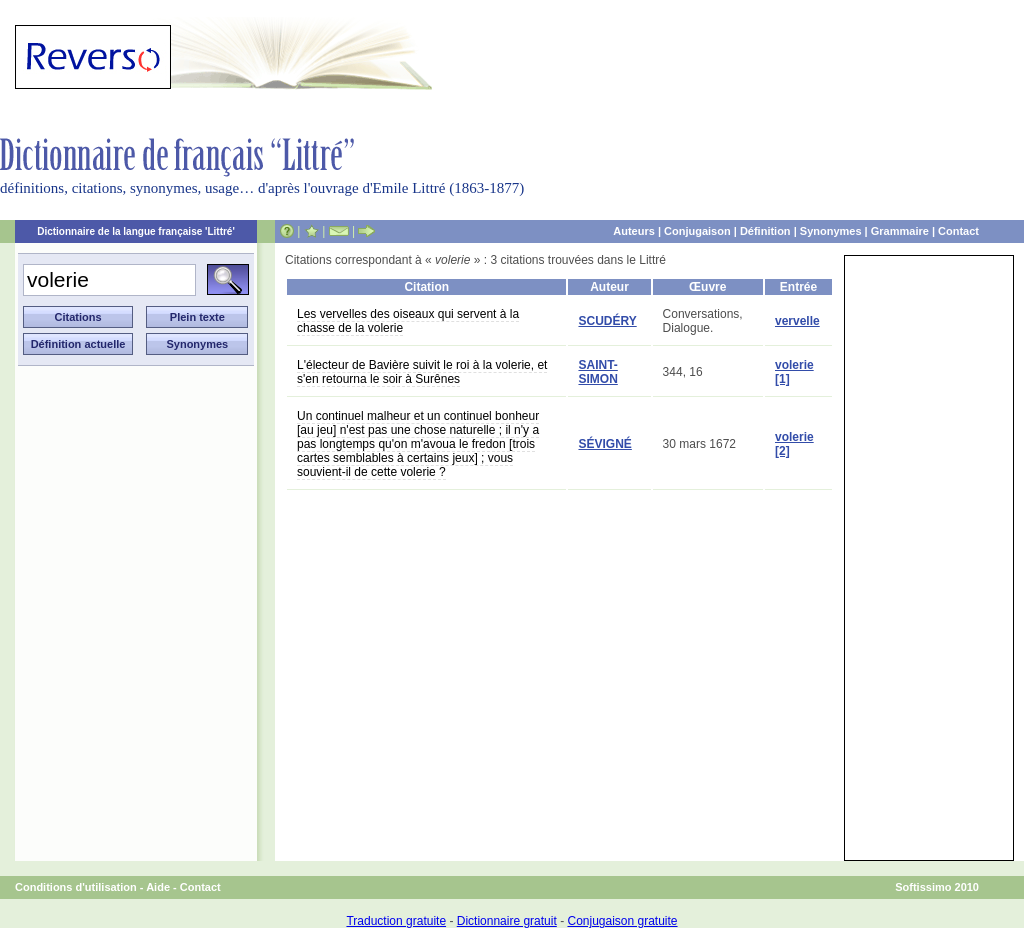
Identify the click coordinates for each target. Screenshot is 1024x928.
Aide (158, 887)
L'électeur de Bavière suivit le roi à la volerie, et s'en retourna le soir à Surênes (422, 372)
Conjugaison (697, 231)
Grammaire (900, 231)
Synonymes (831, 231)
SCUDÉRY (607, 321)
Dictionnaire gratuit (507, 921)
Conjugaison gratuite (622, 921)
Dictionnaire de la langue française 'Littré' (136, 231)
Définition (765, 231)
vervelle (797, 321)
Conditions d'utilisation (76, 887)
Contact (958, 231)
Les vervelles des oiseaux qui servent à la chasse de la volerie (408, 321)
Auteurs (634, 231)
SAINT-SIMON (597, 372)
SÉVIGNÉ (604, 444)
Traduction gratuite (396, 921)
